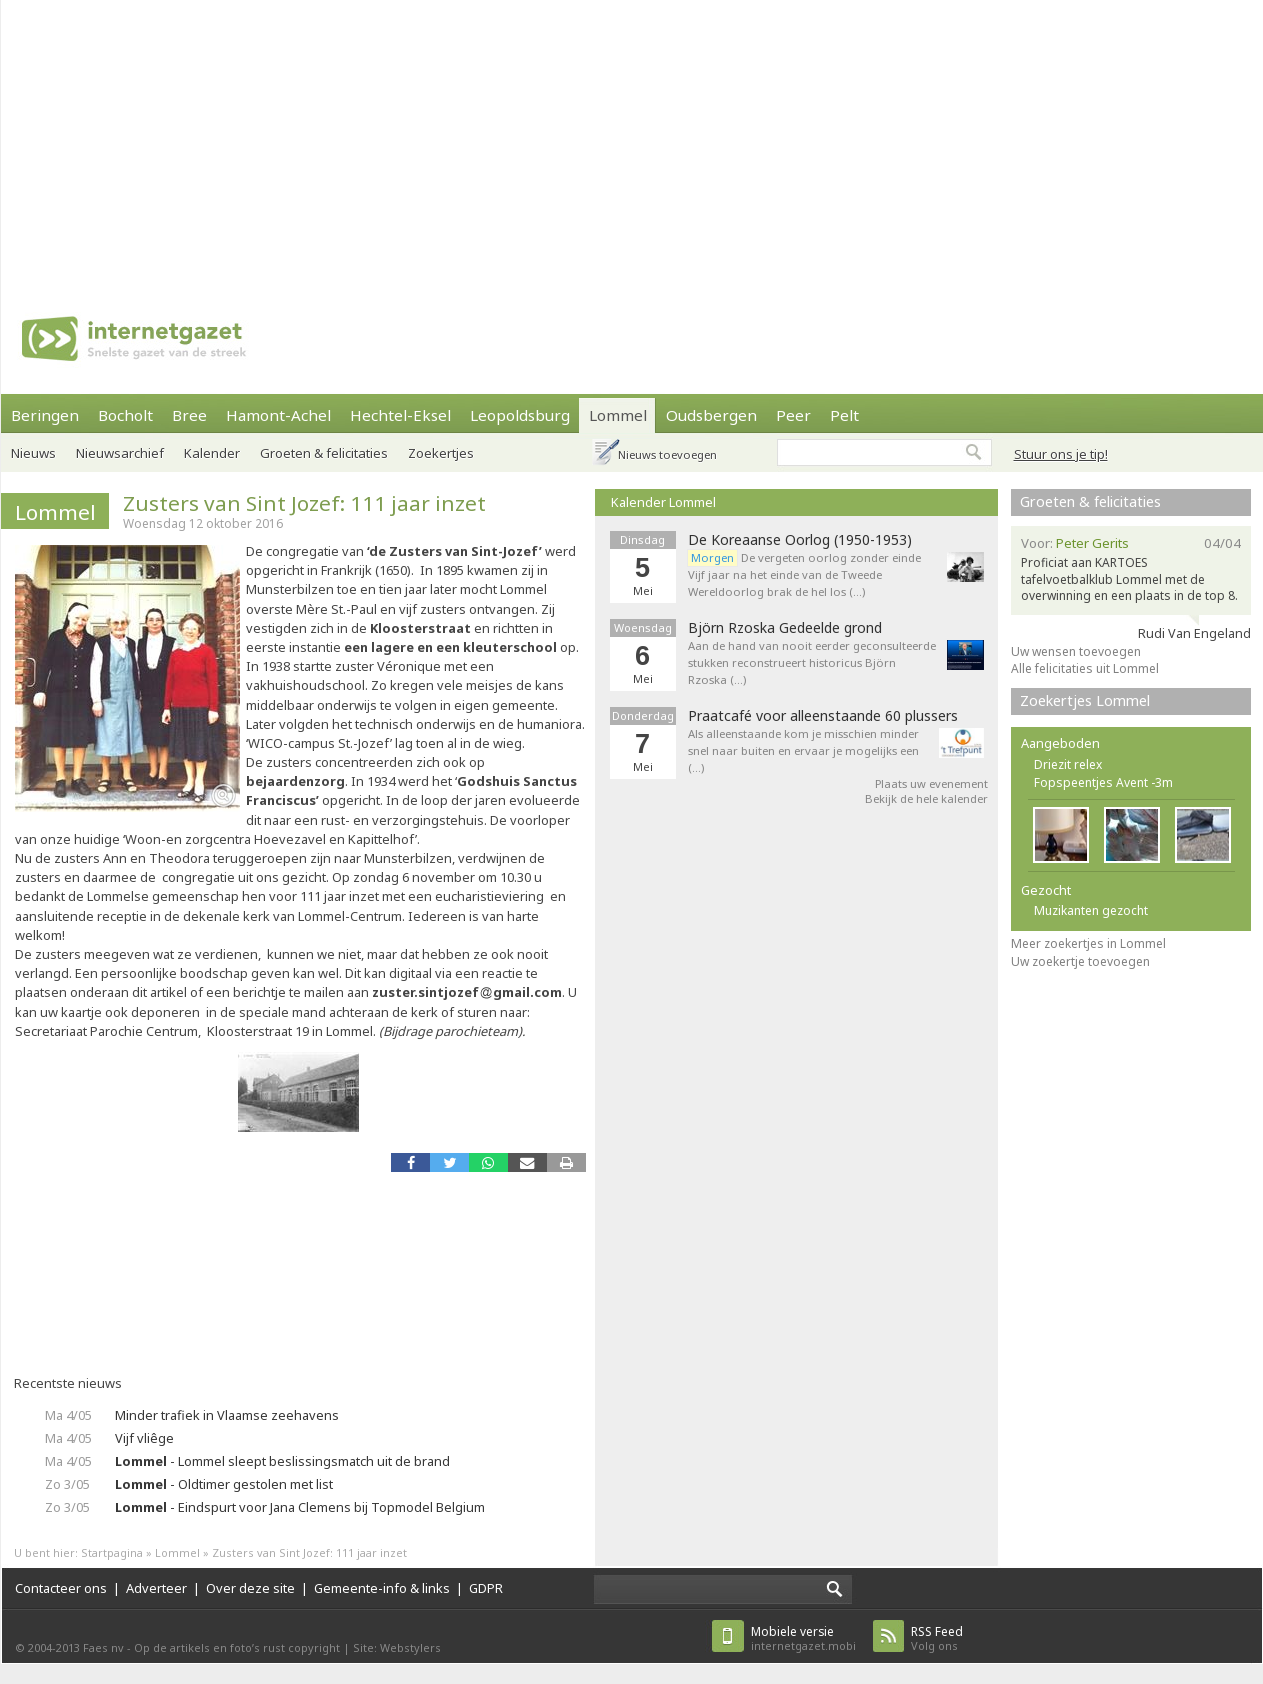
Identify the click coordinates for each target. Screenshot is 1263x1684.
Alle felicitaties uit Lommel (1085, 668)
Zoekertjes (441, 453)
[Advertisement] (495, 140)
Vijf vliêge (144, 1438)
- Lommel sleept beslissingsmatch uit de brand (282, 1461)
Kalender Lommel (663, 502)
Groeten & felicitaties (324, 453)
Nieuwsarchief (120, 453)
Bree (189, 415)
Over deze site (250, 1588)
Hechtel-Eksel (400, 415)
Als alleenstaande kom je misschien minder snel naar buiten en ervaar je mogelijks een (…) (803, 750)
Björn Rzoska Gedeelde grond (785, 628)
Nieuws (33, 453)
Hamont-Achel (278, 415)
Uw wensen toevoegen (1076, 651)
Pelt (844, 415)
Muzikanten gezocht (1091, 910)
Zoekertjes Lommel (1085, 700)
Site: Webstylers (397, 1647)
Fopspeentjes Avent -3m (1103, 782)
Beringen (45, 415)
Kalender (212, 453)
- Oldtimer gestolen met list (224, 1484)
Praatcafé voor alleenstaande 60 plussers (823, 716)
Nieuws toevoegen (667, 454)
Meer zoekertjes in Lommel (1088, 943)
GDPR (486, 1588)
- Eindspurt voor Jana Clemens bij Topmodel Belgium (300, 1507)
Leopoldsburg (520, 415)
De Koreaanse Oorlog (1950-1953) (800, 540)
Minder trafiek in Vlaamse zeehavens (227, 1415)
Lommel (618, 415)
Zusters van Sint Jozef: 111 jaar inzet (304, 503)
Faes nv (103, 1647)
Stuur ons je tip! (1061, 454)
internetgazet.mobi (803, 1638)
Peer (793, 415)
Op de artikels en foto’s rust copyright (237, 1647)
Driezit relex (1068, 764)
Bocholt (125, 415)
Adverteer (156, 1588)
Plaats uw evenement (931, 783)
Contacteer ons (61, 1588)
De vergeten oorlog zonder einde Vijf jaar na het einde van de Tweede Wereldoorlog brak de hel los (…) (804, 574)
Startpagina (112, 1552)
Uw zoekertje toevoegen (1080, 961)
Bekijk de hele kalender (926, 798)
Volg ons (937, 1638)
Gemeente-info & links (382, 1588)
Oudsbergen (711, 415)
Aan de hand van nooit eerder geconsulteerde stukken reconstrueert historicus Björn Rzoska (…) (812, 662)
